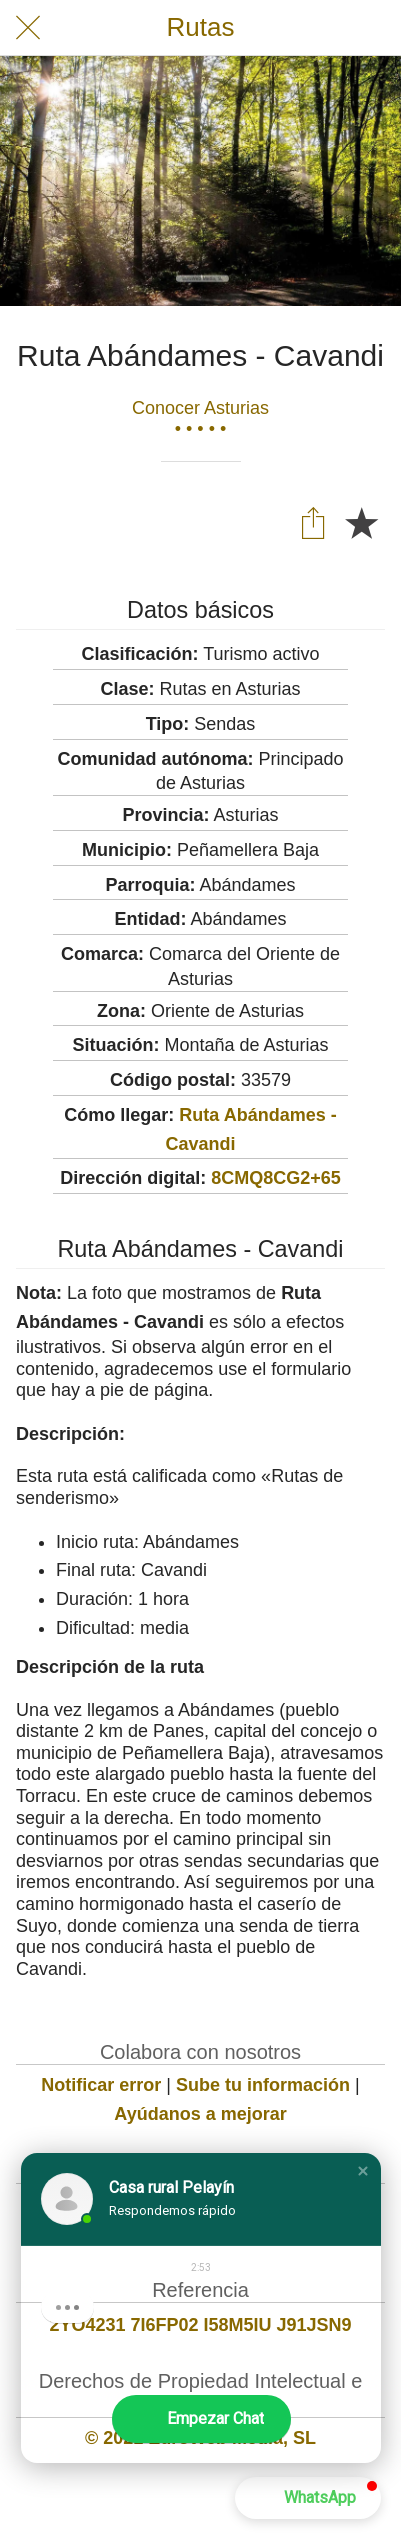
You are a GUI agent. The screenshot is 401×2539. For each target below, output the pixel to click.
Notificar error (101, 2085)
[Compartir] (313, 522)
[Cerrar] (28, 28)
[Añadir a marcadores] (361, 522)
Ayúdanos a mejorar (200, 2114)
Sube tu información (263, 2085)
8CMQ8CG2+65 (276, 1178)
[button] (363, 2171)
